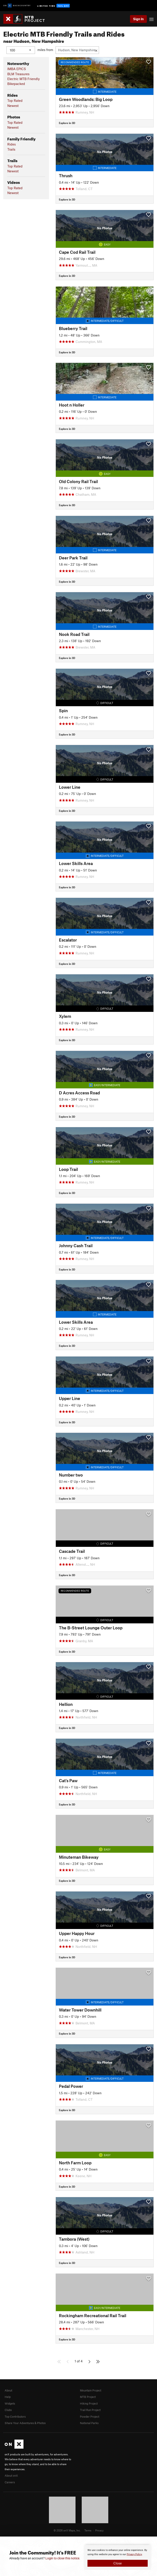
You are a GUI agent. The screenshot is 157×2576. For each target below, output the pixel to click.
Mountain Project (90, 2390)
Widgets (10, 2403)
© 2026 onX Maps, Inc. (67, 2530)
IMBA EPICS (16, 69)
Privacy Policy (134, 2554)
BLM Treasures (18, 74)
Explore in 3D (67, 122)
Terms (87, 2530)
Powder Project (89, 2416)
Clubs (8, 2410)
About (8, 2390)
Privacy (99, 2530)
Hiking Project (89, 2403)
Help (8, 2397)
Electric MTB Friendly (23, 79)
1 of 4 (79, 2361)
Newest (13, 105)
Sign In (138, 19)
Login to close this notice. (62, 2558)
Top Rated (15, 100)
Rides (11, 144)
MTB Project (88, 2397)
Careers (10, 2482)
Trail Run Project (90, 2410)
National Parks (89, 2423)
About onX (11, 2475)
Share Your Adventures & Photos (25, 2423)
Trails (11, 149)
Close (117, 2563)
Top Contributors (15, 2416)
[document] (117, 2557)
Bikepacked (16, 84)
